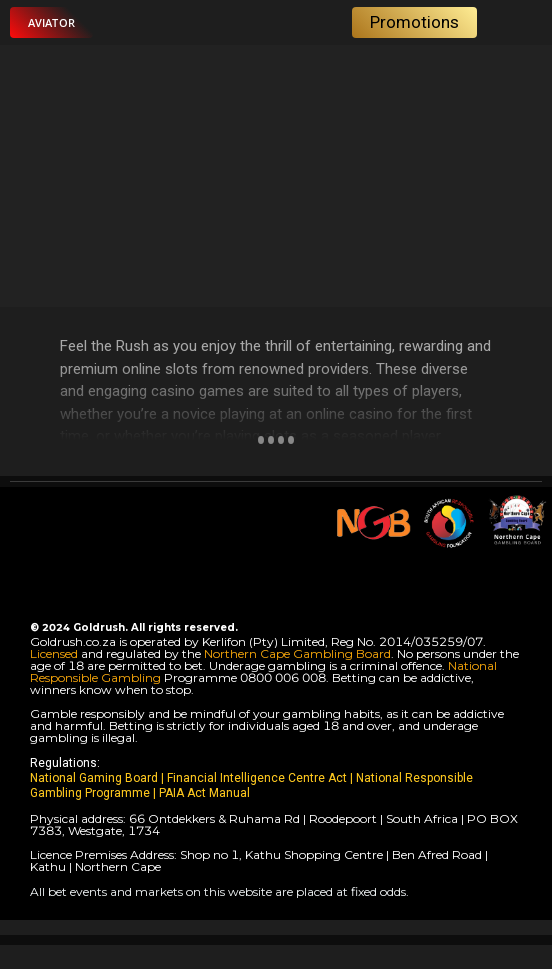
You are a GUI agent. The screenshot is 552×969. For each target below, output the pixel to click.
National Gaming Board (95, 778)
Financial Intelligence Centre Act (258, 778)
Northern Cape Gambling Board (297, 653)
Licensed (55, 653)
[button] (51, 22)
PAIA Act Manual (204, 793)
